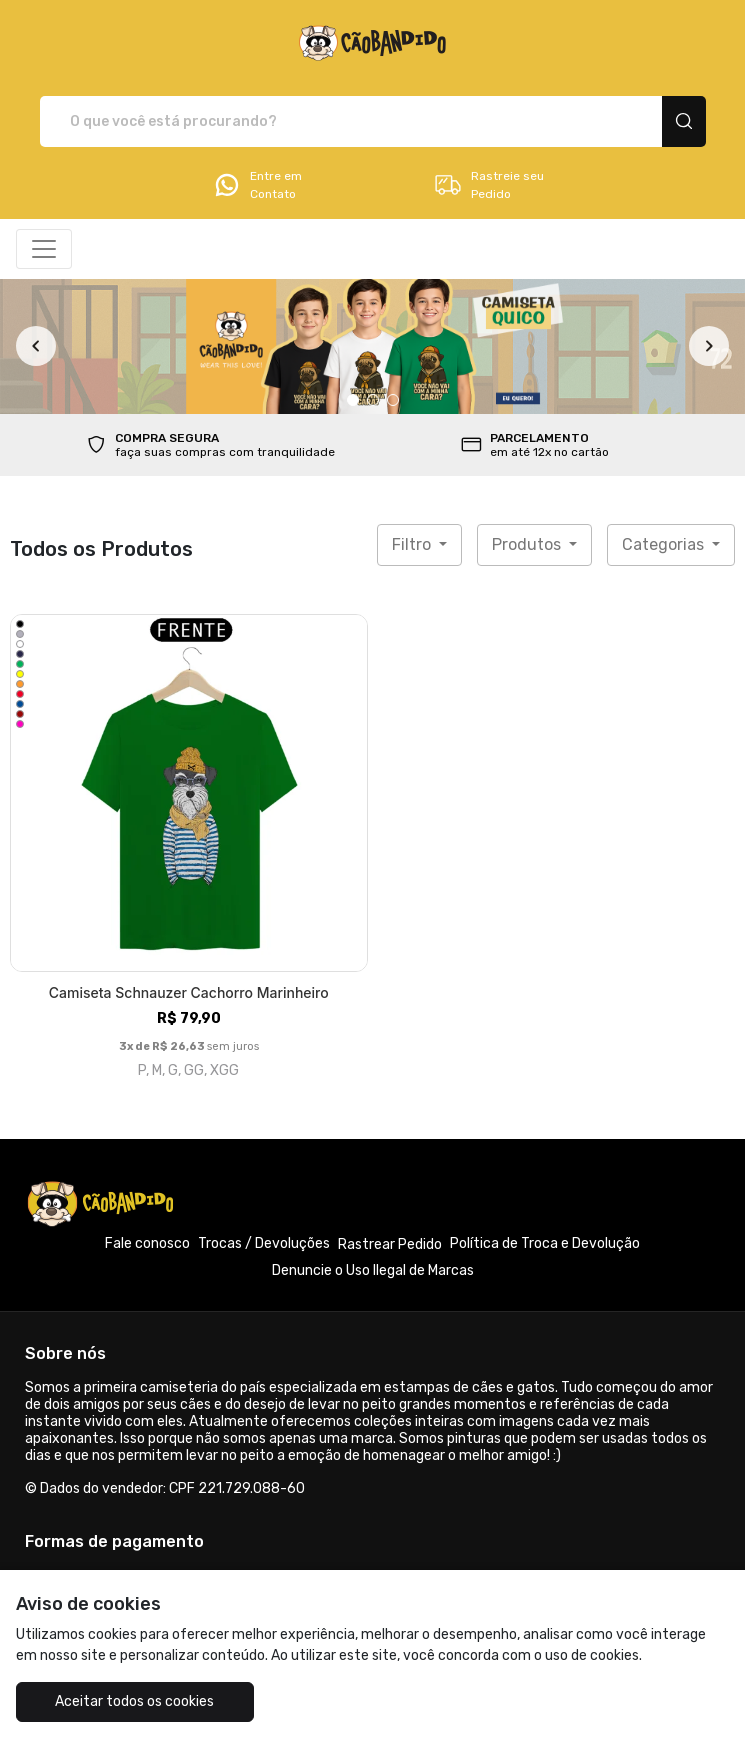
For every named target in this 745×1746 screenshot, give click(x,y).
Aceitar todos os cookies (134, 1701)
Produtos (528, 544)
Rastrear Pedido (390, 1244)
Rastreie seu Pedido (488, 185)
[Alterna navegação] (44, 249)
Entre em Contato (257, 185)
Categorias (665, 544)
